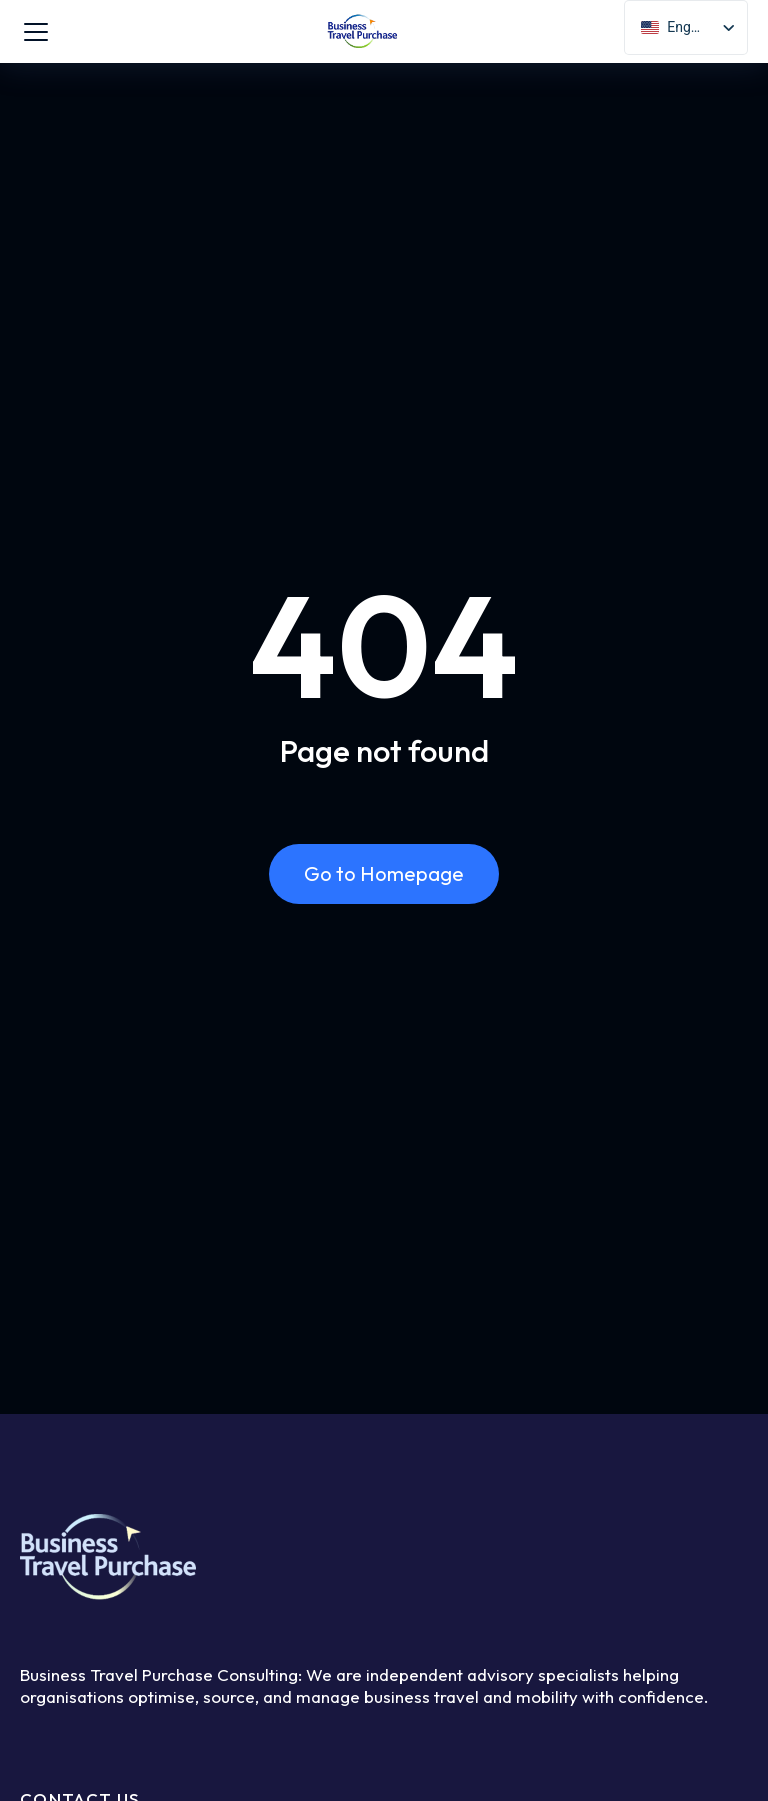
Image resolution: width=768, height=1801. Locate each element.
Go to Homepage (384, 873)
